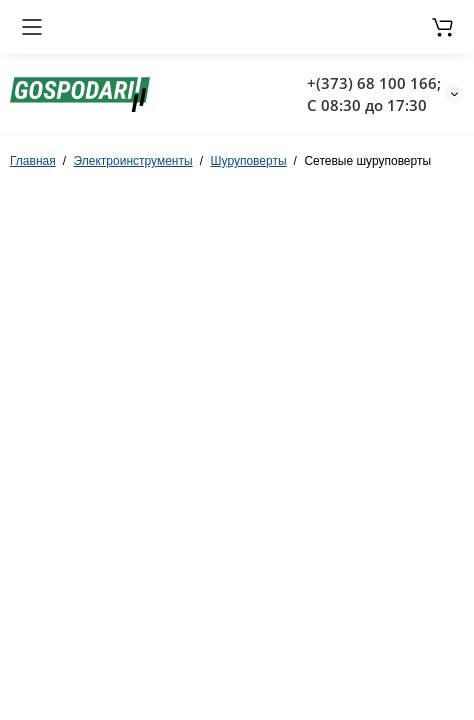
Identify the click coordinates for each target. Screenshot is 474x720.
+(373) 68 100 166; (374, 83)
